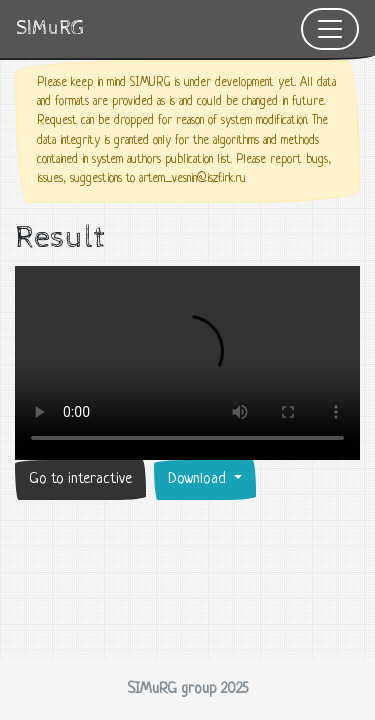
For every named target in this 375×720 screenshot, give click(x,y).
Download (199, 479)
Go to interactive (80, 479)
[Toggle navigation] (330, 29)
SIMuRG (50, 28)
